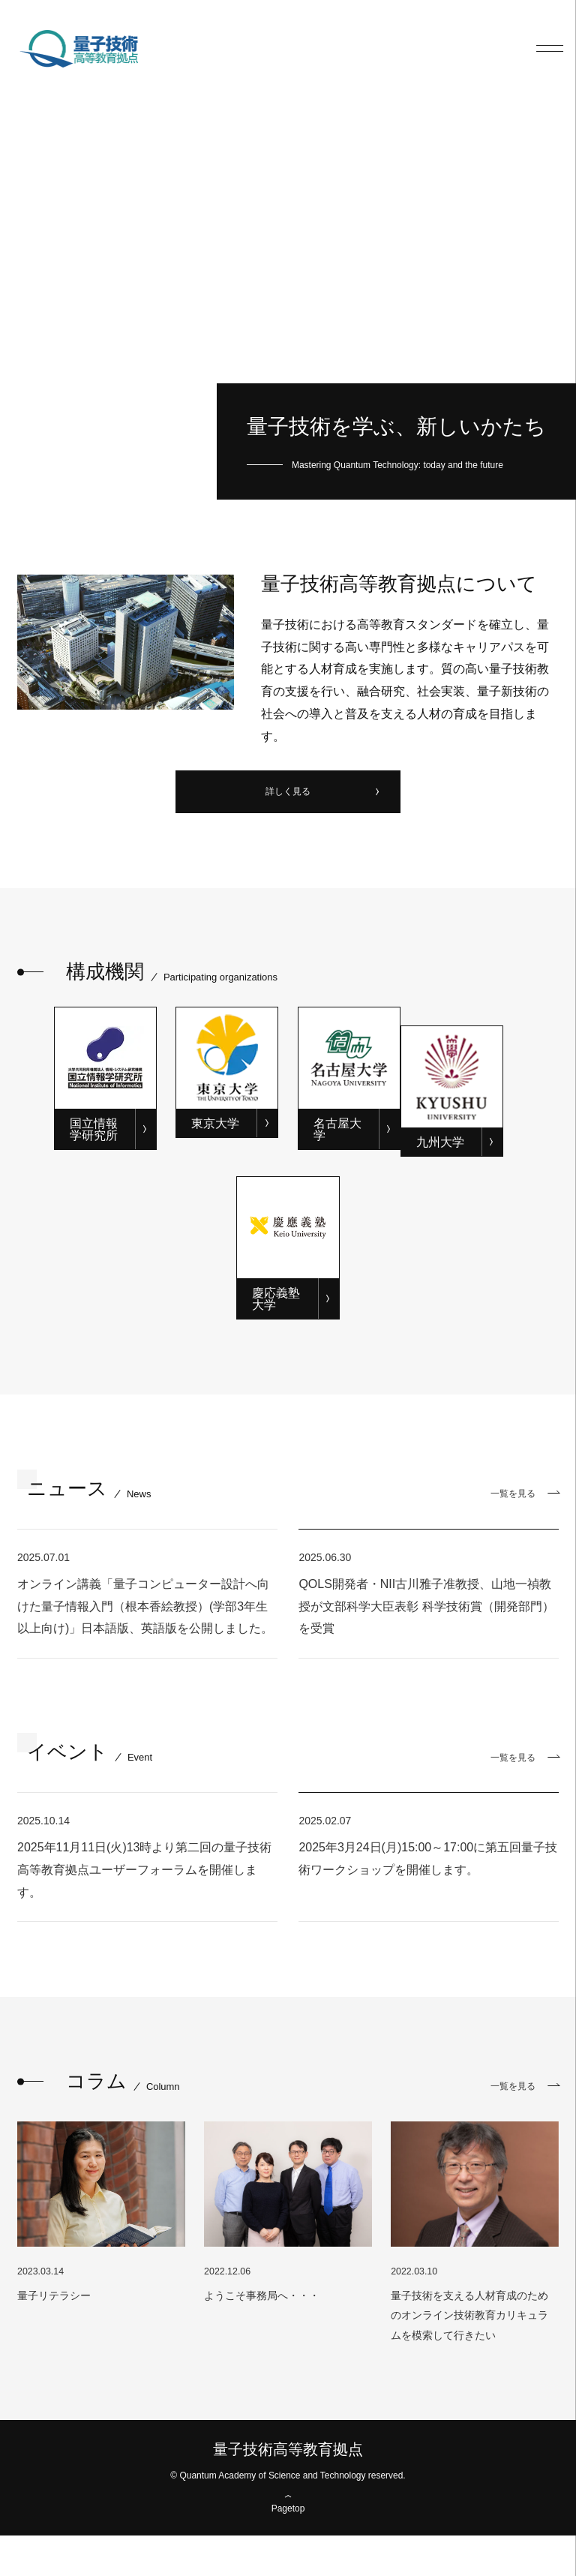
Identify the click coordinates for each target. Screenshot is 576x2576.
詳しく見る (288, 794)
